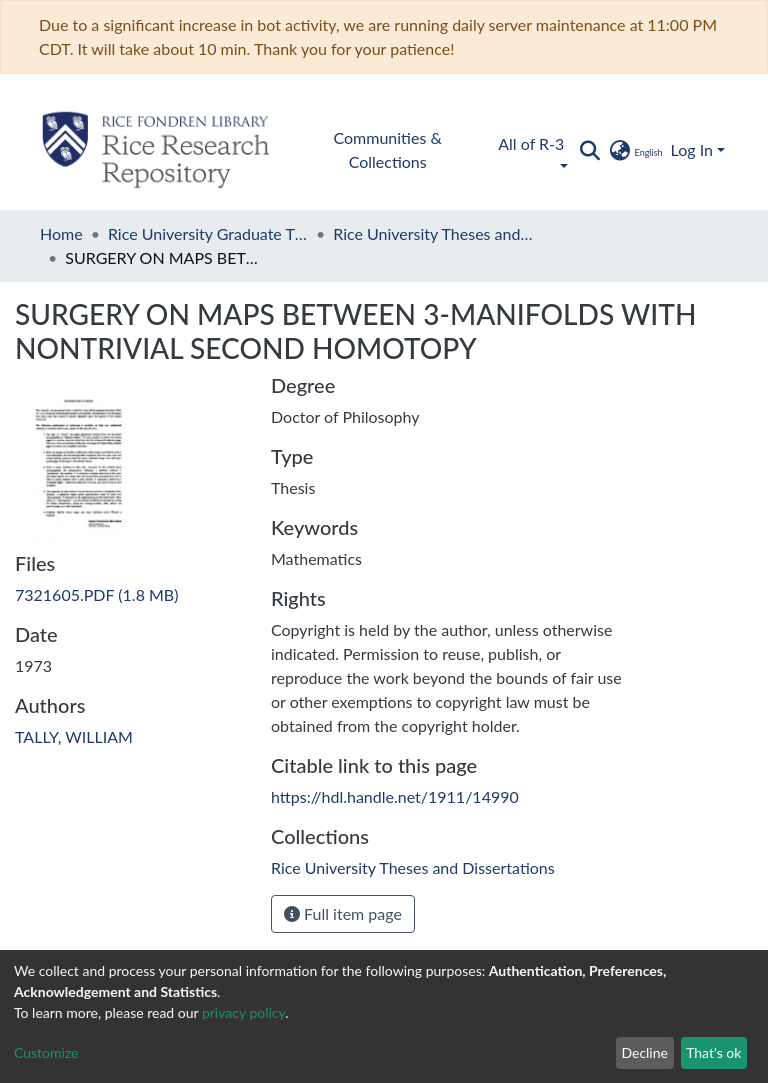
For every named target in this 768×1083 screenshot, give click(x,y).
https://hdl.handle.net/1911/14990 (395, 796)
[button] (634, 150)
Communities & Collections (388, 149)
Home (61, 233)
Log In (692, 149)
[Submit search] (589, 150)
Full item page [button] (343, 913)
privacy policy (243, 1012)
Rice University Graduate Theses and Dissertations (208, 233)
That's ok (713, 1052)
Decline (644, 1052)
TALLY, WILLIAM (74, 736)
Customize (46, 1052)
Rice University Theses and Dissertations (433, 233)
